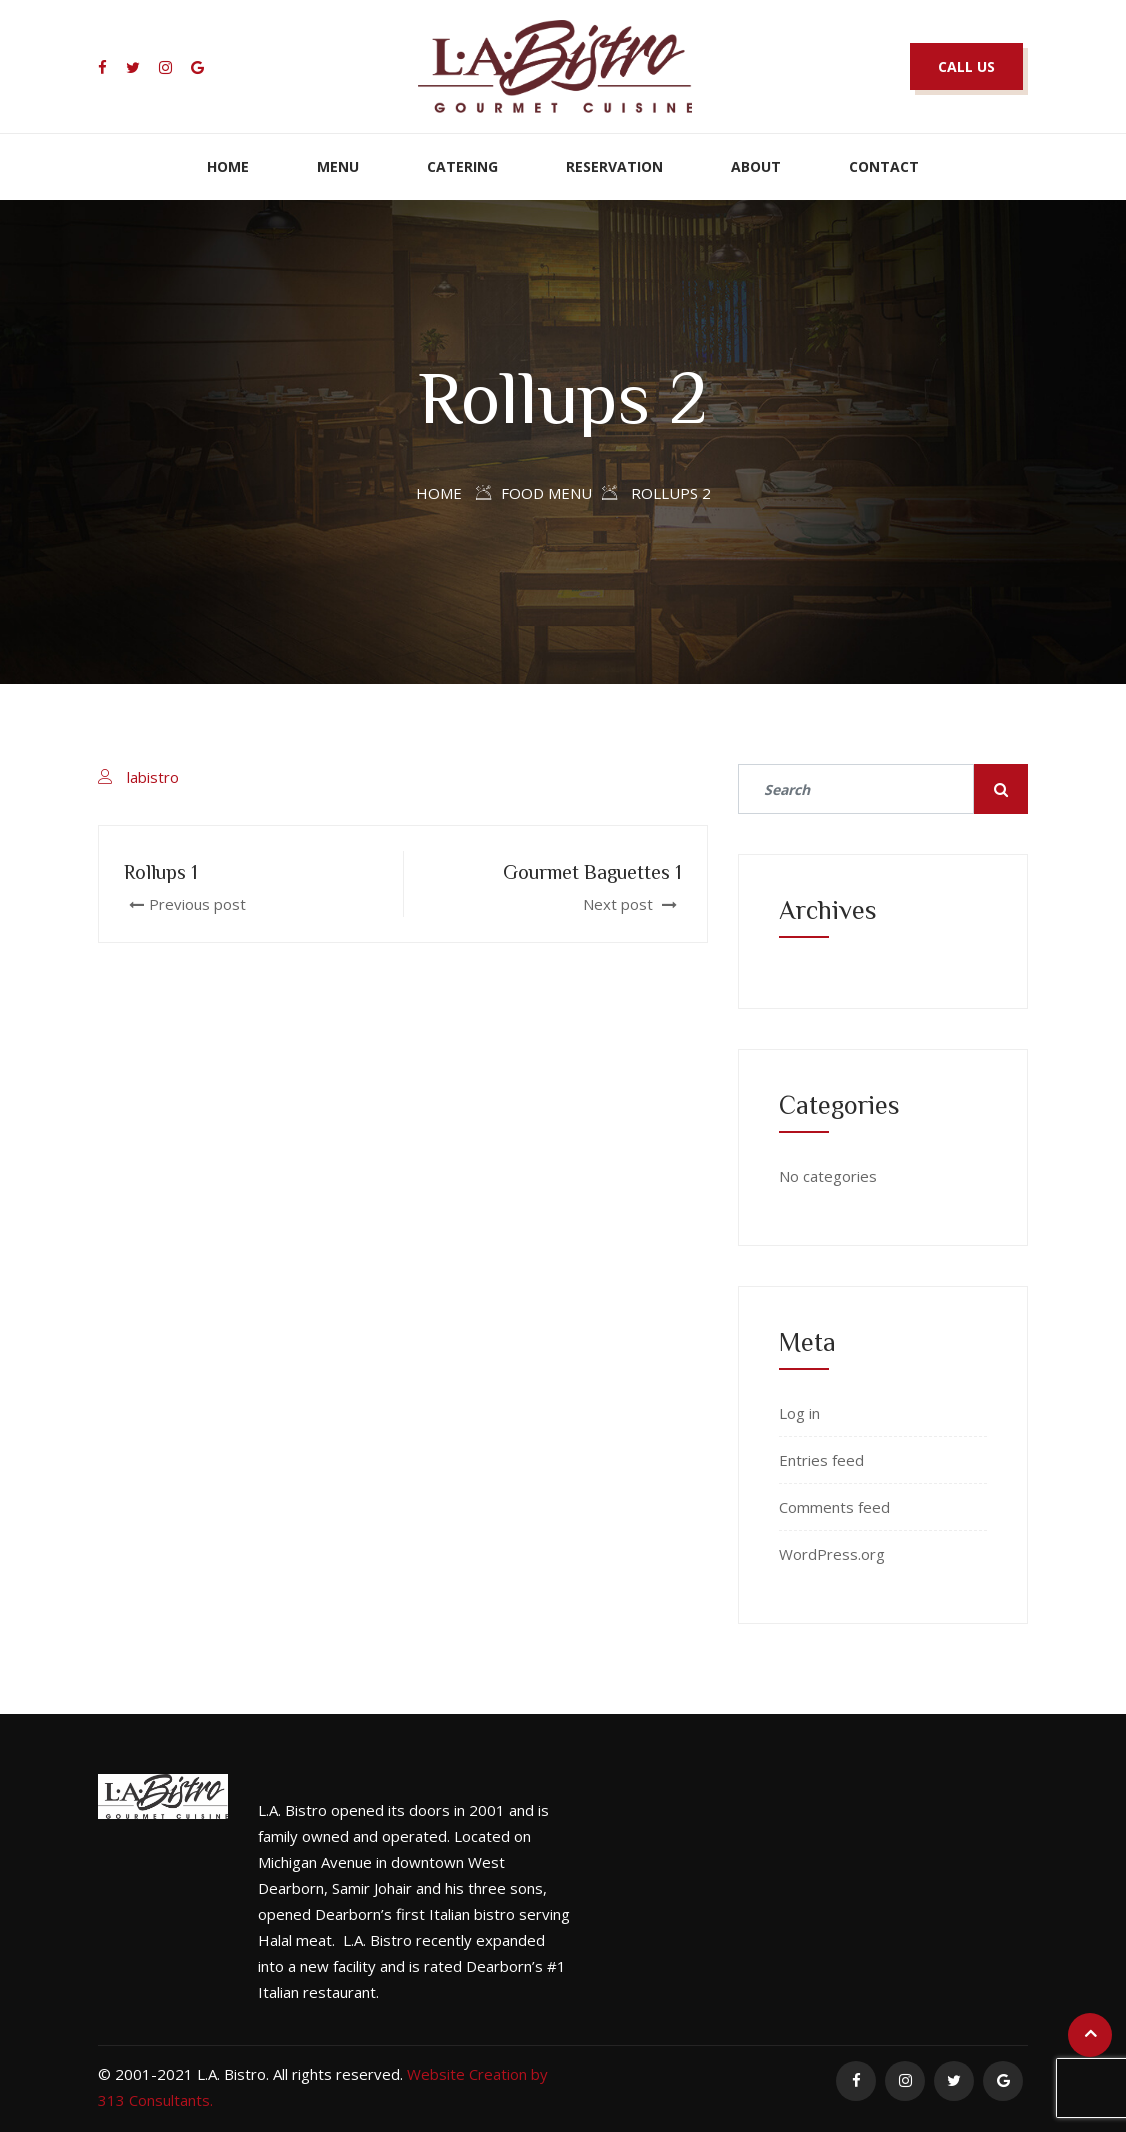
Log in (799, 1413)
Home (228, 166)
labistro (153, 777)
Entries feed (821, 1460)
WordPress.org (832, 1554)
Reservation (614, 166)
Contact (884, 166)
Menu (338, 166)
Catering (462, 166)
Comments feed (834, 1507)
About (756, 166)
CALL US (966, 66)
